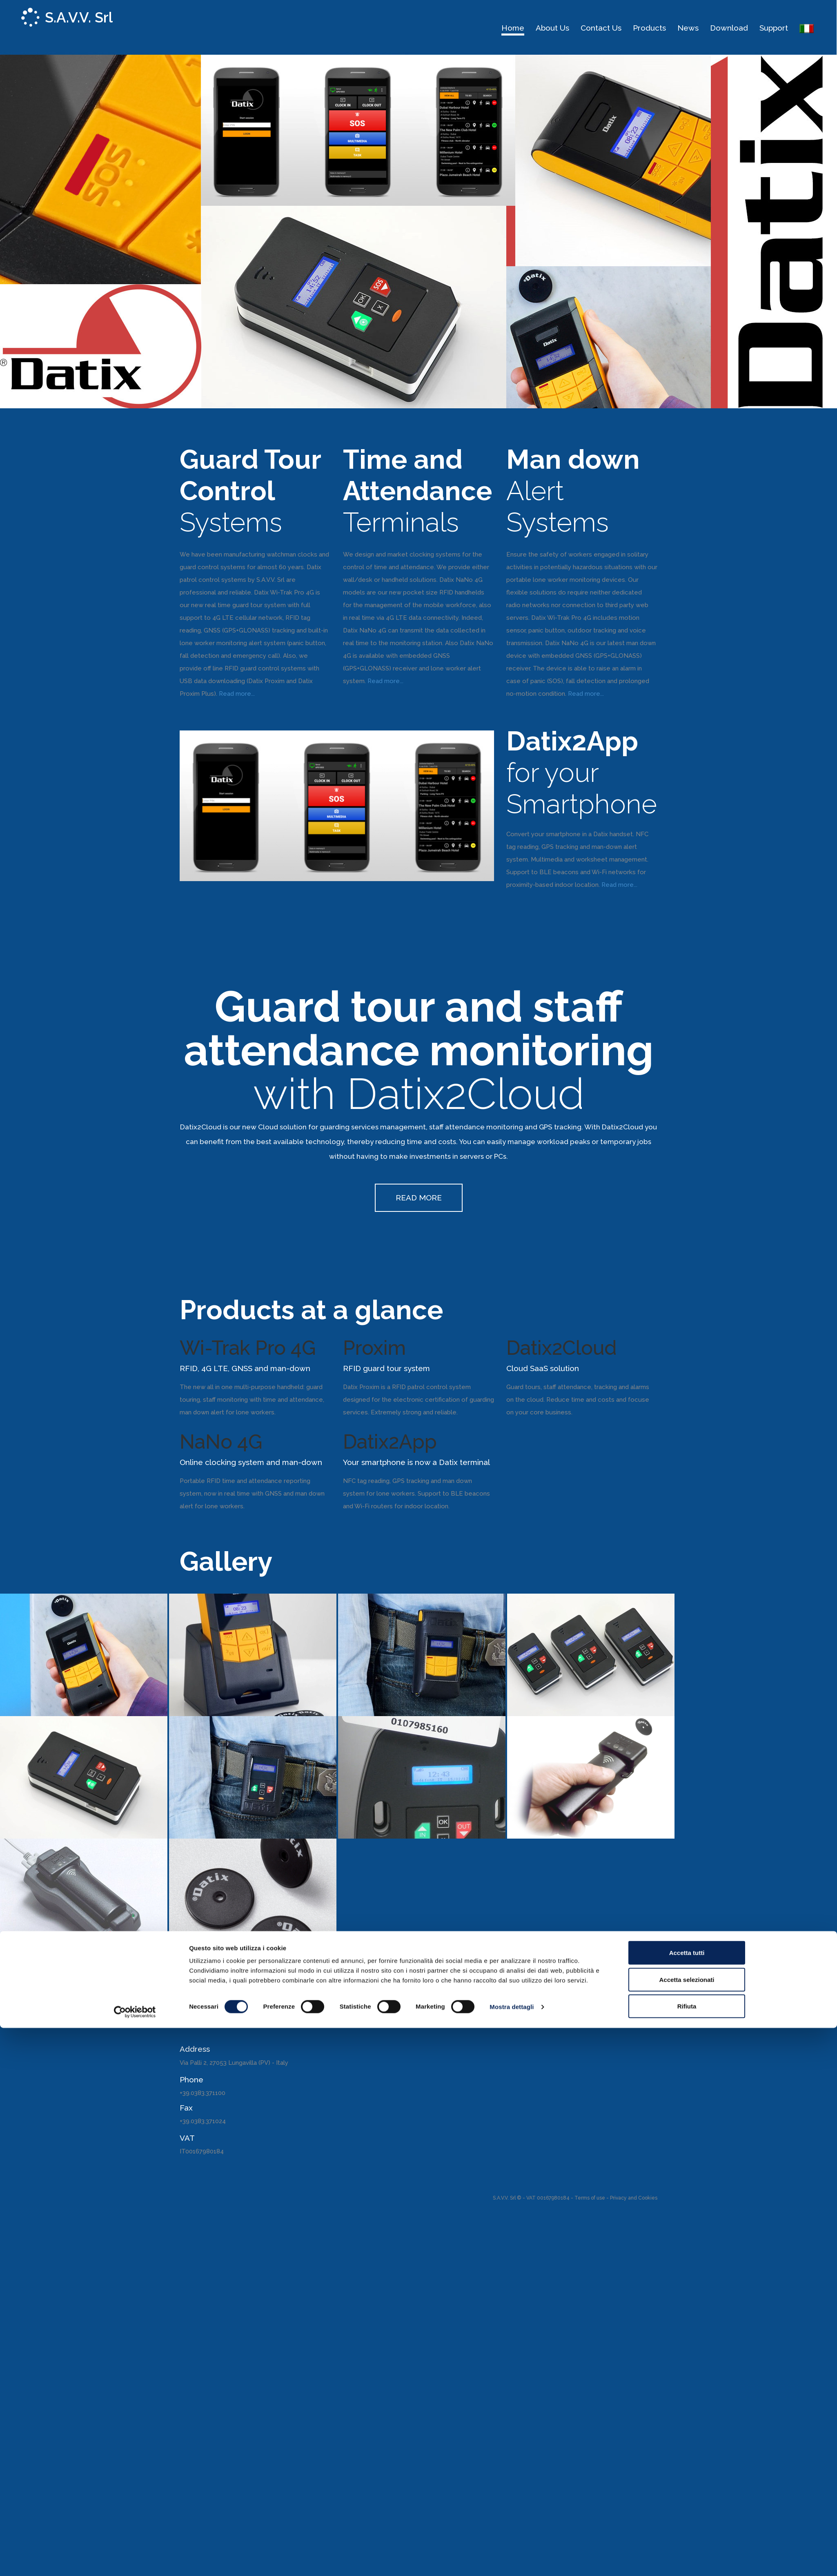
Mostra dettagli (512, 1338)
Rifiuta (687, 1338)
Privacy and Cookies (633, 2198)
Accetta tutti (687, 1284)
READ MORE (419, 1197)
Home (512, 27)
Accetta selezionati (686, 1311)
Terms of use (589, 2198)
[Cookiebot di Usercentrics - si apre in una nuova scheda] (135, 1344)
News (688, 27)
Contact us (601, 27)
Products (649, 27)
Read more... (237, 693)
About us (552, 27)
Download (729, 27)
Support (773, 27)
